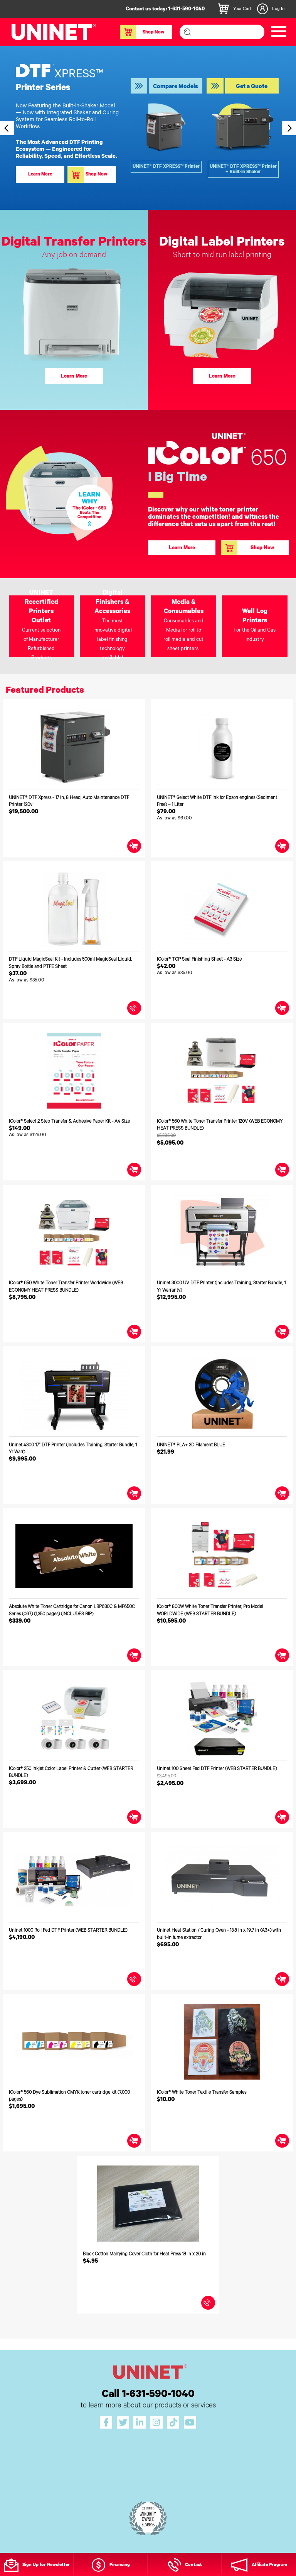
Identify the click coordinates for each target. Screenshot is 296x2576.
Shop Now (142, 32)
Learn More (74, 376)
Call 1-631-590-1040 (148, 2395)
